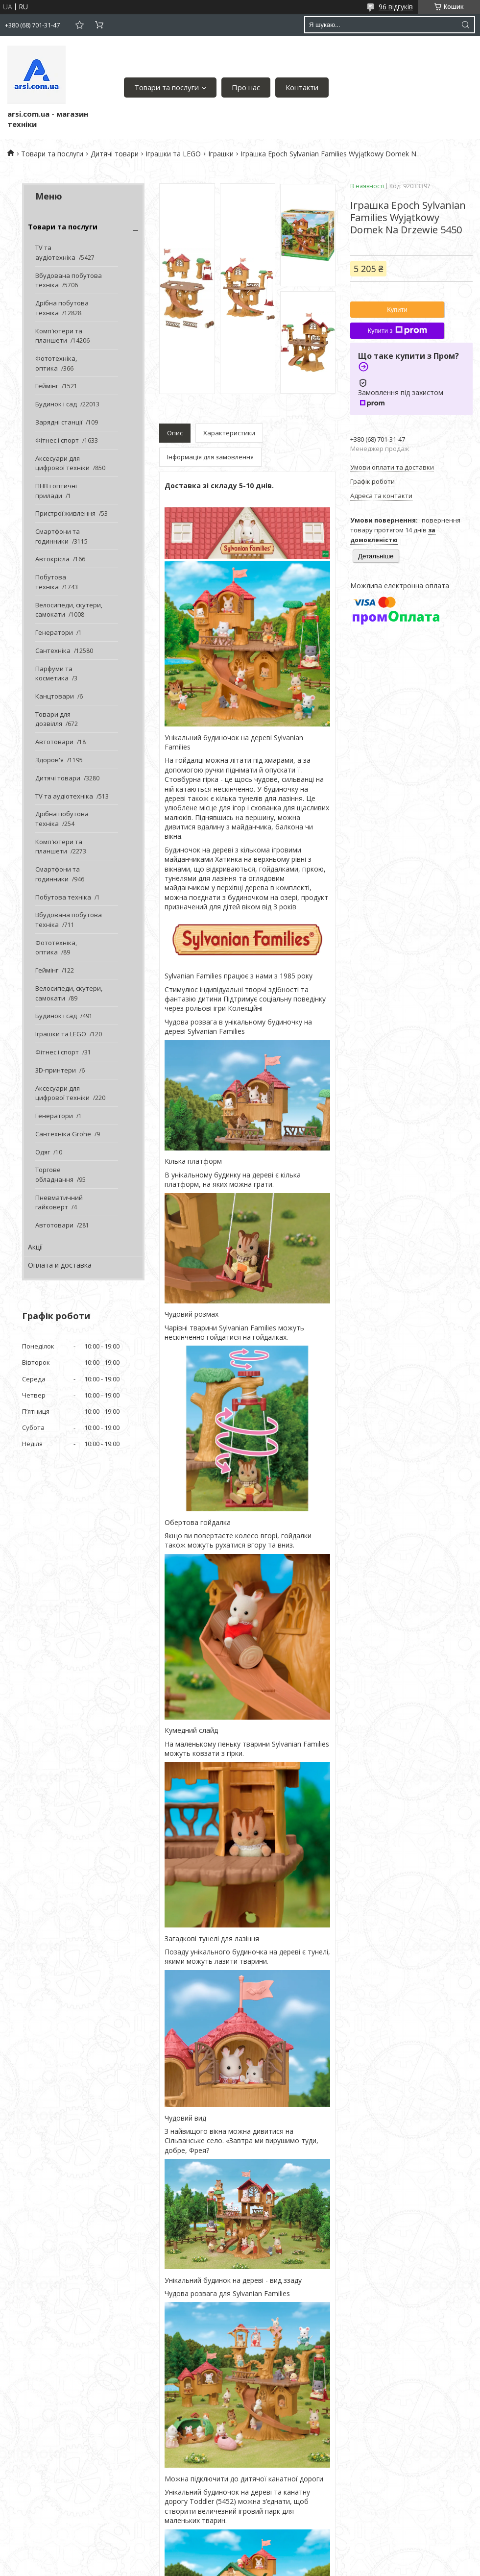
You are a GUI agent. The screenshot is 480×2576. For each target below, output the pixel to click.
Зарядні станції (58, 422)
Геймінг (46, 385)
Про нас (246, 87)
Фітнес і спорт (57, 440)
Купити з (397, 330)
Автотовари (54, 741)
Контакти (302, 87)
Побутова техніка (50, 582)
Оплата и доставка (60, 1265)
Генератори (54, 632)
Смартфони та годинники (57, 536)
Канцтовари (54, 696)
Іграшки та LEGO (173, 153)
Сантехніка (53, 650)
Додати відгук (79, 25)
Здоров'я (49, 759)
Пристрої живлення (65, 513)
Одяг (42, 1152)
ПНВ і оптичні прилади (56, 490)
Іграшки (221, 153)
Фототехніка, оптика (56, 363)
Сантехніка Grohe (63, 1133)
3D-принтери (55, 1070)
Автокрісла (52, 558)
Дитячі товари (115, 153)
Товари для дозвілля (53, 719)
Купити (397, 309)
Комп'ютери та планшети (58, 335)
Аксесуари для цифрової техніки (62, 463)
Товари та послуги (166, 87)
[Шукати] (465, 24)
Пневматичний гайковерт (59, 1202)
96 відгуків (396, 6)
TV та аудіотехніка (55, 252)
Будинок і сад (56, 404)
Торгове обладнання (54, 1174)
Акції (35, 1246)
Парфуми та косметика (53, 673)
